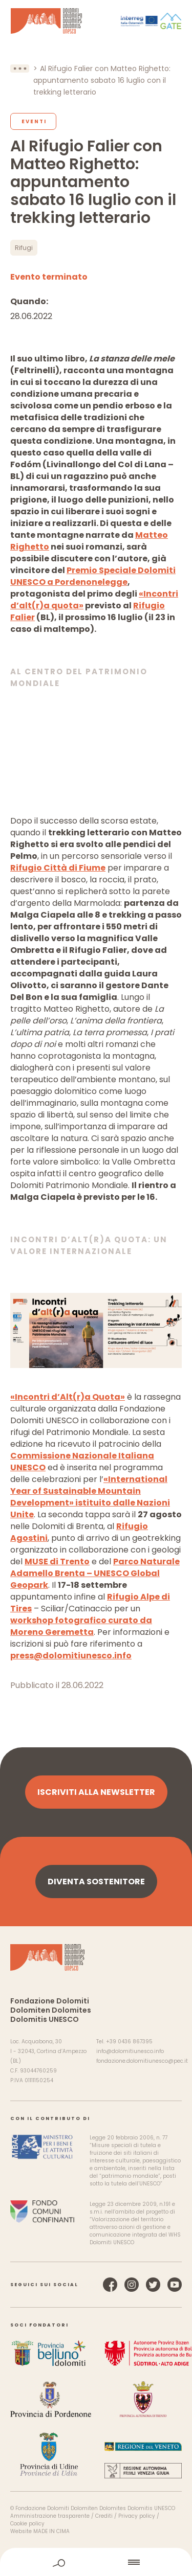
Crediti (104, 2516)
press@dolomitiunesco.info (71, 1655)
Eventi (34, 121)
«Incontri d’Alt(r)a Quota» (67, 1397)
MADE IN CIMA (51, 2531)
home (96, 2562)
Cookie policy (27, 2523)
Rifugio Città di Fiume (57, 868)
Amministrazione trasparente (50, 2516)
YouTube (174, 2284)
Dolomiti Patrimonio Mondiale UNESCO (46, 21)
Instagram (131, 2284)
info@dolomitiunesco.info (130, 2051)
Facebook (110, 2284)
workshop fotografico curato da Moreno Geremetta (81, 1626)
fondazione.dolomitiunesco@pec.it (142, 2061)
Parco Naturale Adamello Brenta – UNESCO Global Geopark (95, 1573)
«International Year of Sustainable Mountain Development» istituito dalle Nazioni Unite (90, 1496)
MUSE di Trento (57, 1561)
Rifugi (24, 248)
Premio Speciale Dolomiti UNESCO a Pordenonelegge (93, 576)
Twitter (153, 2284)
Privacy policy (136, 2516)
